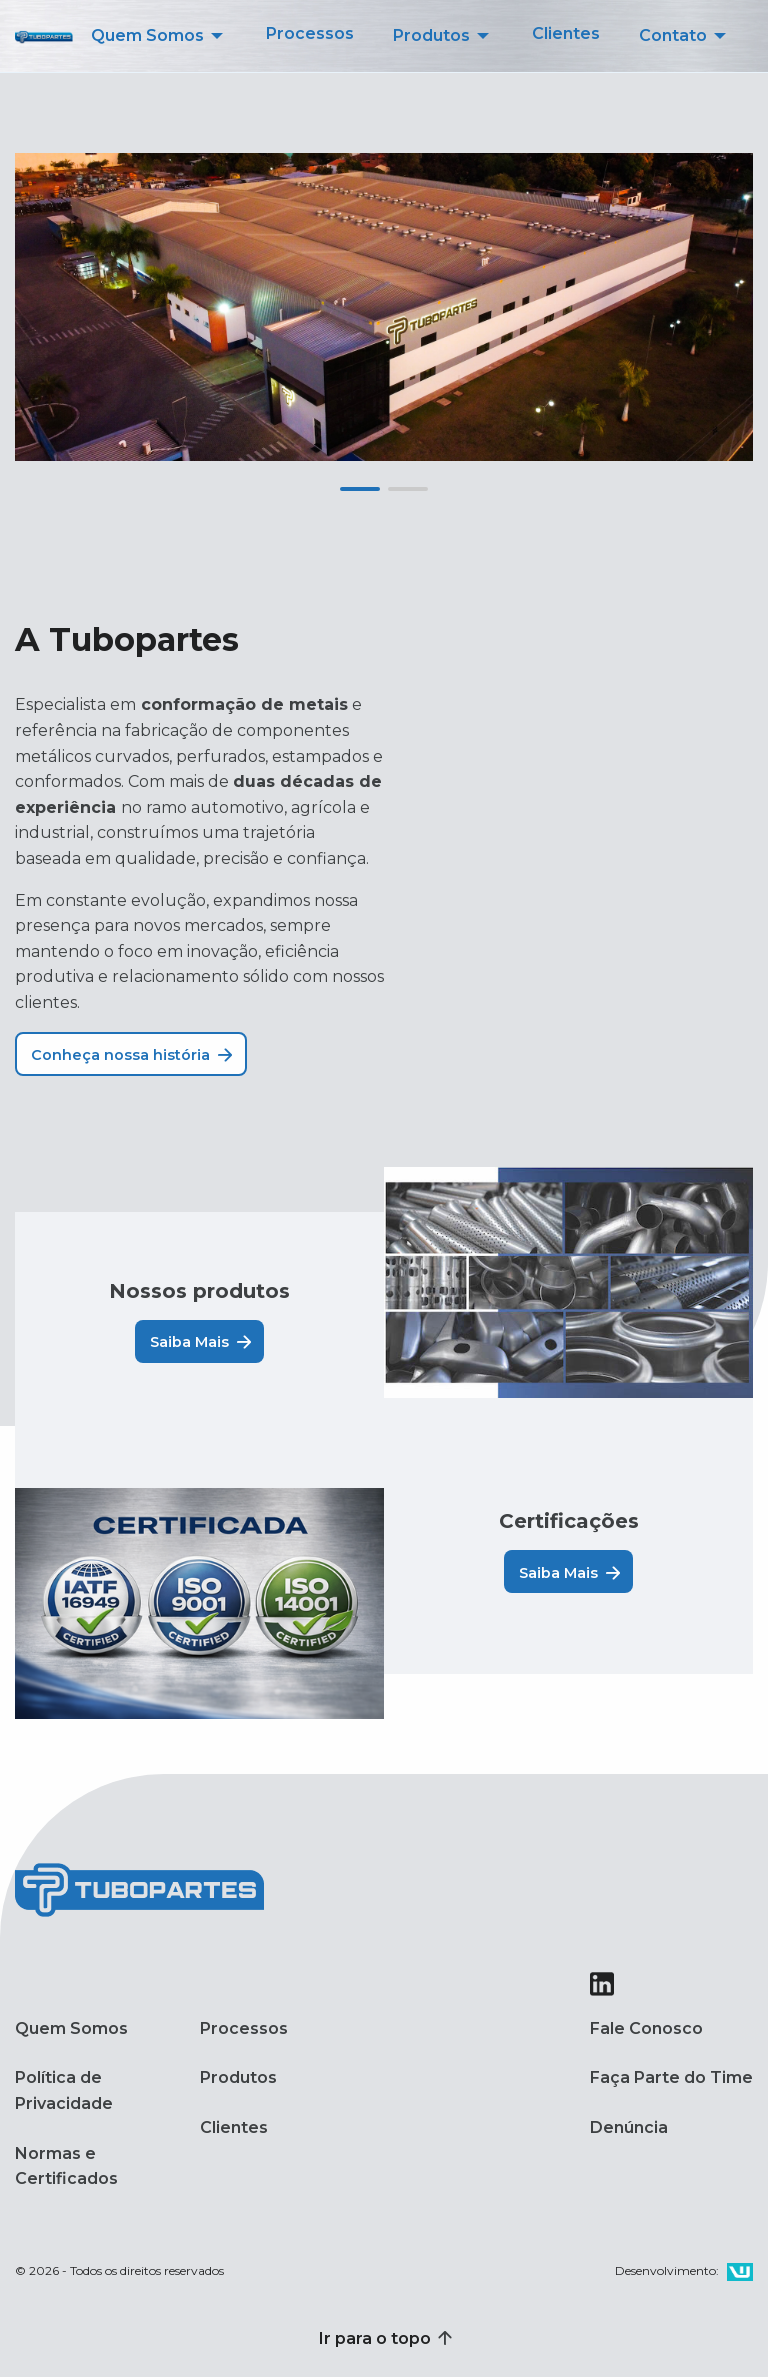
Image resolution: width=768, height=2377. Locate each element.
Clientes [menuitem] (566, 33)
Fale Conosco (646, 2028)
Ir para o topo (384, 2338)
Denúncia (629, 2127)
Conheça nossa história (132, 1055)
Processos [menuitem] (310, 33)
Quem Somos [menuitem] (147, 35)
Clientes (234, 2127)
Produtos (238, 2077)
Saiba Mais (201, 1342)
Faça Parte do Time (671, 2077)
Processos (244, 2028)
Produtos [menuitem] (431, 35)
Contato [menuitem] (673, 35)
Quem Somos (71, 2028)
